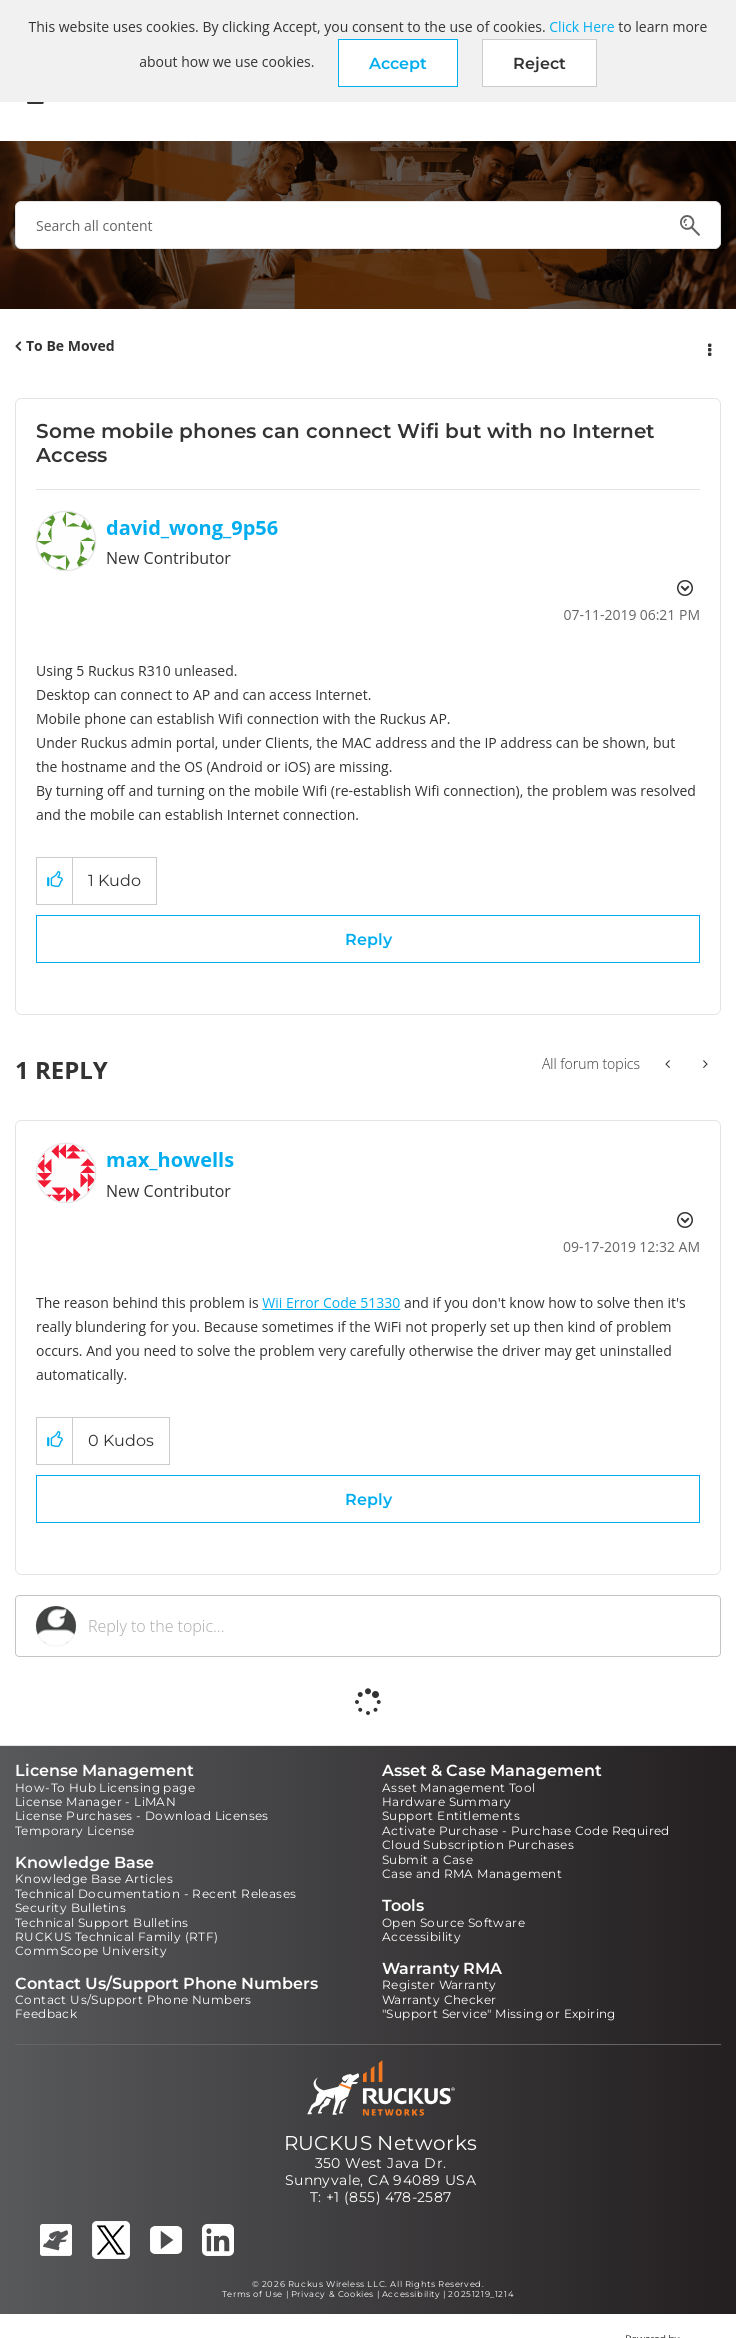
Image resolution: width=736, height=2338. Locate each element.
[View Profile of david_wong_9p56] (192, 527)
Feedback (46, 2013)
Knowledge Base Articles (94, 1878)
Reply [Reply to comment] (368, 1499)
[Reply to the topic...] (394, 1626)
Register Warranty (439, 1984)
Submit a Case (427, 1859)
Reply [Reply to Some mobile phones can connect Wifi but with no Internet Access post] (368, 939)
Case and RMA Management (472, 1873)
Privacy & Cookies (332, 2294)
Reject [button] (539, 63)
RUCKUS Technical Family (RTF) (117, 1936)
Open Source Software (453, 1922)
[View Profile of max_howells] (170, 1159)
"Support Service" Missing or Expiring (499, 2013)
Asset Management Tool (458, 1787)
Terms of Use (252, 2294)
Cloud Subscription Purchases (478, 1844)
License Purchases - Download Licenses (142, 1815)
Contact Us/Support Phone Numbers (133, 1999)
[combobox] (368, 225)
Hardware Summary (446, 1801)
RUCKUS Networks (381, 2143)
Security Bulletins (70, 1907)
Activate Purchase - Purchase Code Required (526, 1830)
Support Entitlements (451, 1815)
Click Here (581, 26)
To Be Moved (70, 345)
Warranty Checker (439, 1999)
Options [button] (708, 347)
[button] (398, 63)
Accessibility (421, 1936)
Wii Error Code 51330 (331, 1302)
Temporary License (75, 1830)
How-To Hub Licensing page (105, 1787)
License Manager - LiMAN (95, 1801)
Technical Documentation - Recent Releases (155, 1893)
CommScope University (91, 1950)
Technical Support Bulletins (102, 1922)
